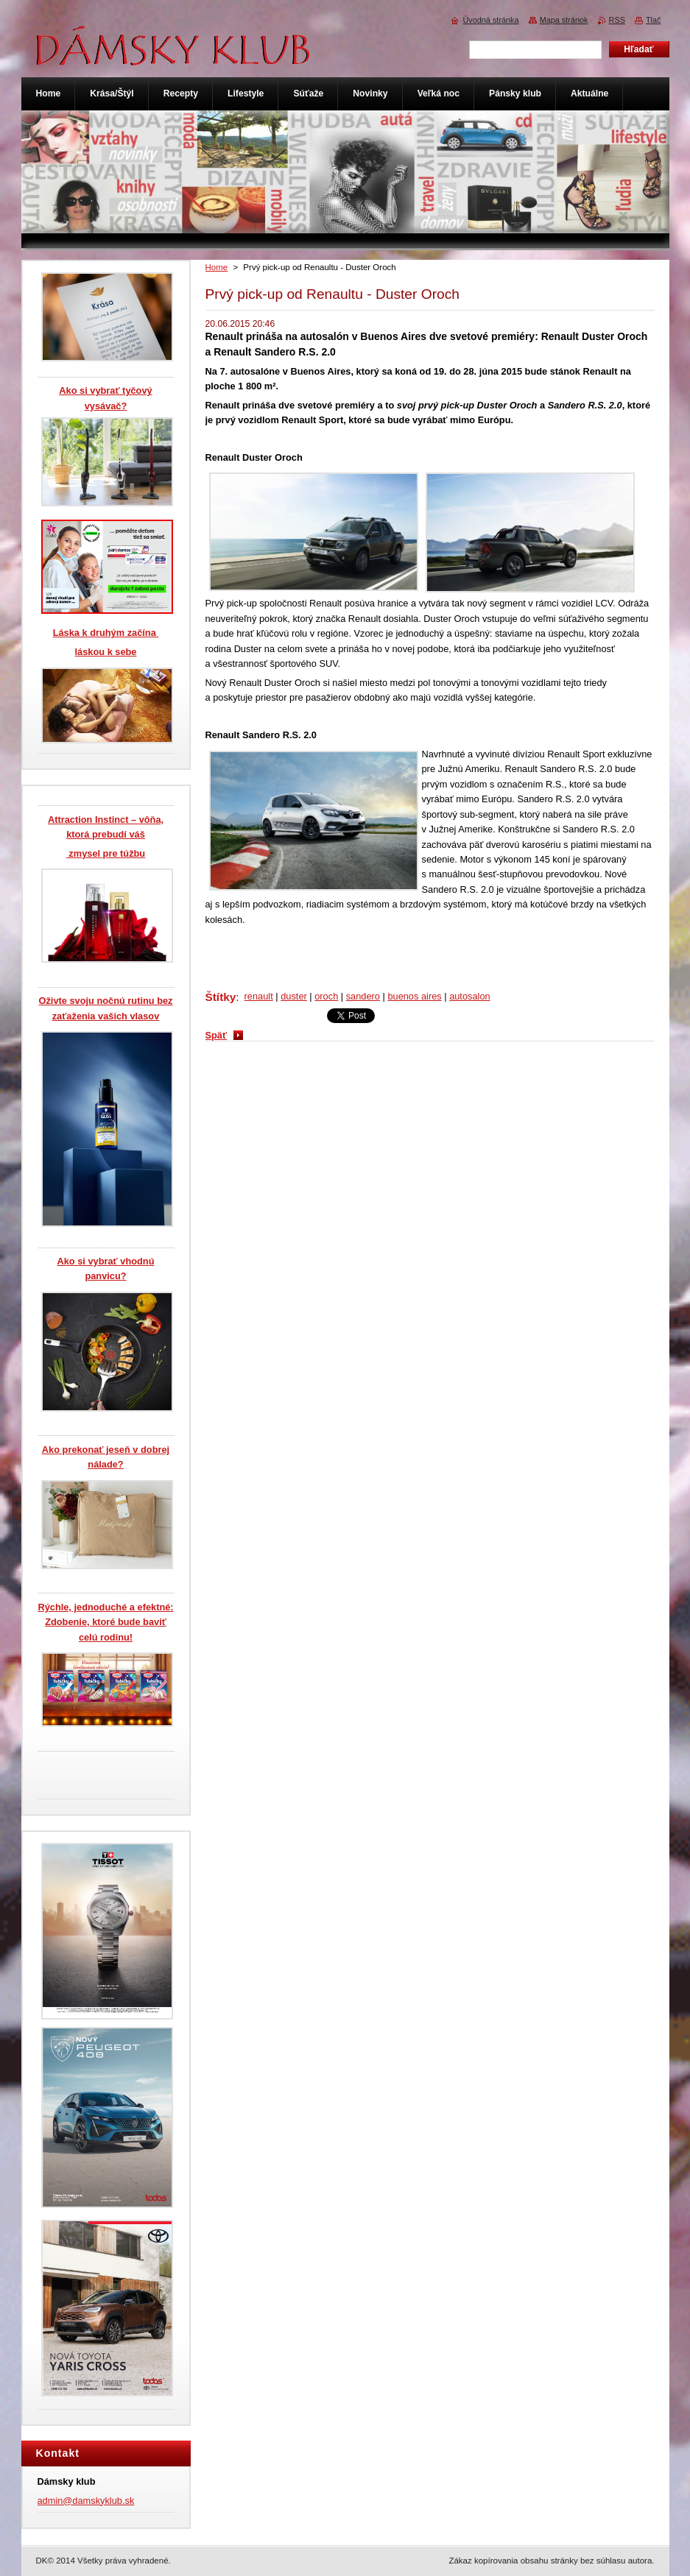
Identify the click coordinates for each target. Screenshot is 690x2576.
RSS (617, 19)
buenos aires (414, 996)
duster (294, 996)
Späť (216, 1035)
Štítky (220, 997)
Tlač (653, 19)
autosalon (469, 996)
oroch (326, 996)
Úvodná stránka (490, 19)
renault (258, 996)
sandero (363, 996)
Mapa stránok (564, 19)
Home (216, 267)
